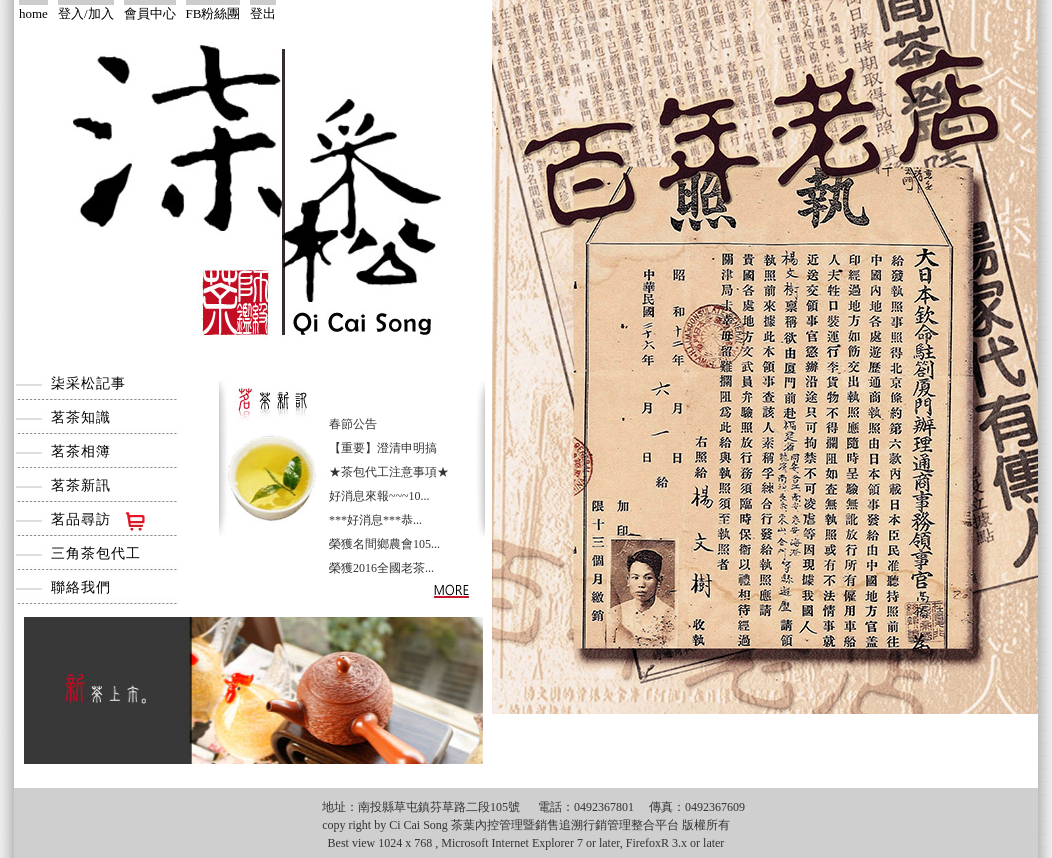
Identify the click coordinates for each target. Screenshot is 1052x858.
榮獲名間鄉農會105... (384, 544)
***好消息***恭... (375, 520)
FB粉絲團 (213, 13)
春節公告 (353, 424)
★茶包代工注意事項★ (389, 472)
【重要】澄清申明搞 (383, 448)
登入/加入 (86, 13)
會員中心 (150, 13)
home (33, 13)
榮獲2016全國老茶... (381, 568)
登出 (263, 13)
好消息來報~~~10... (379, 496)
